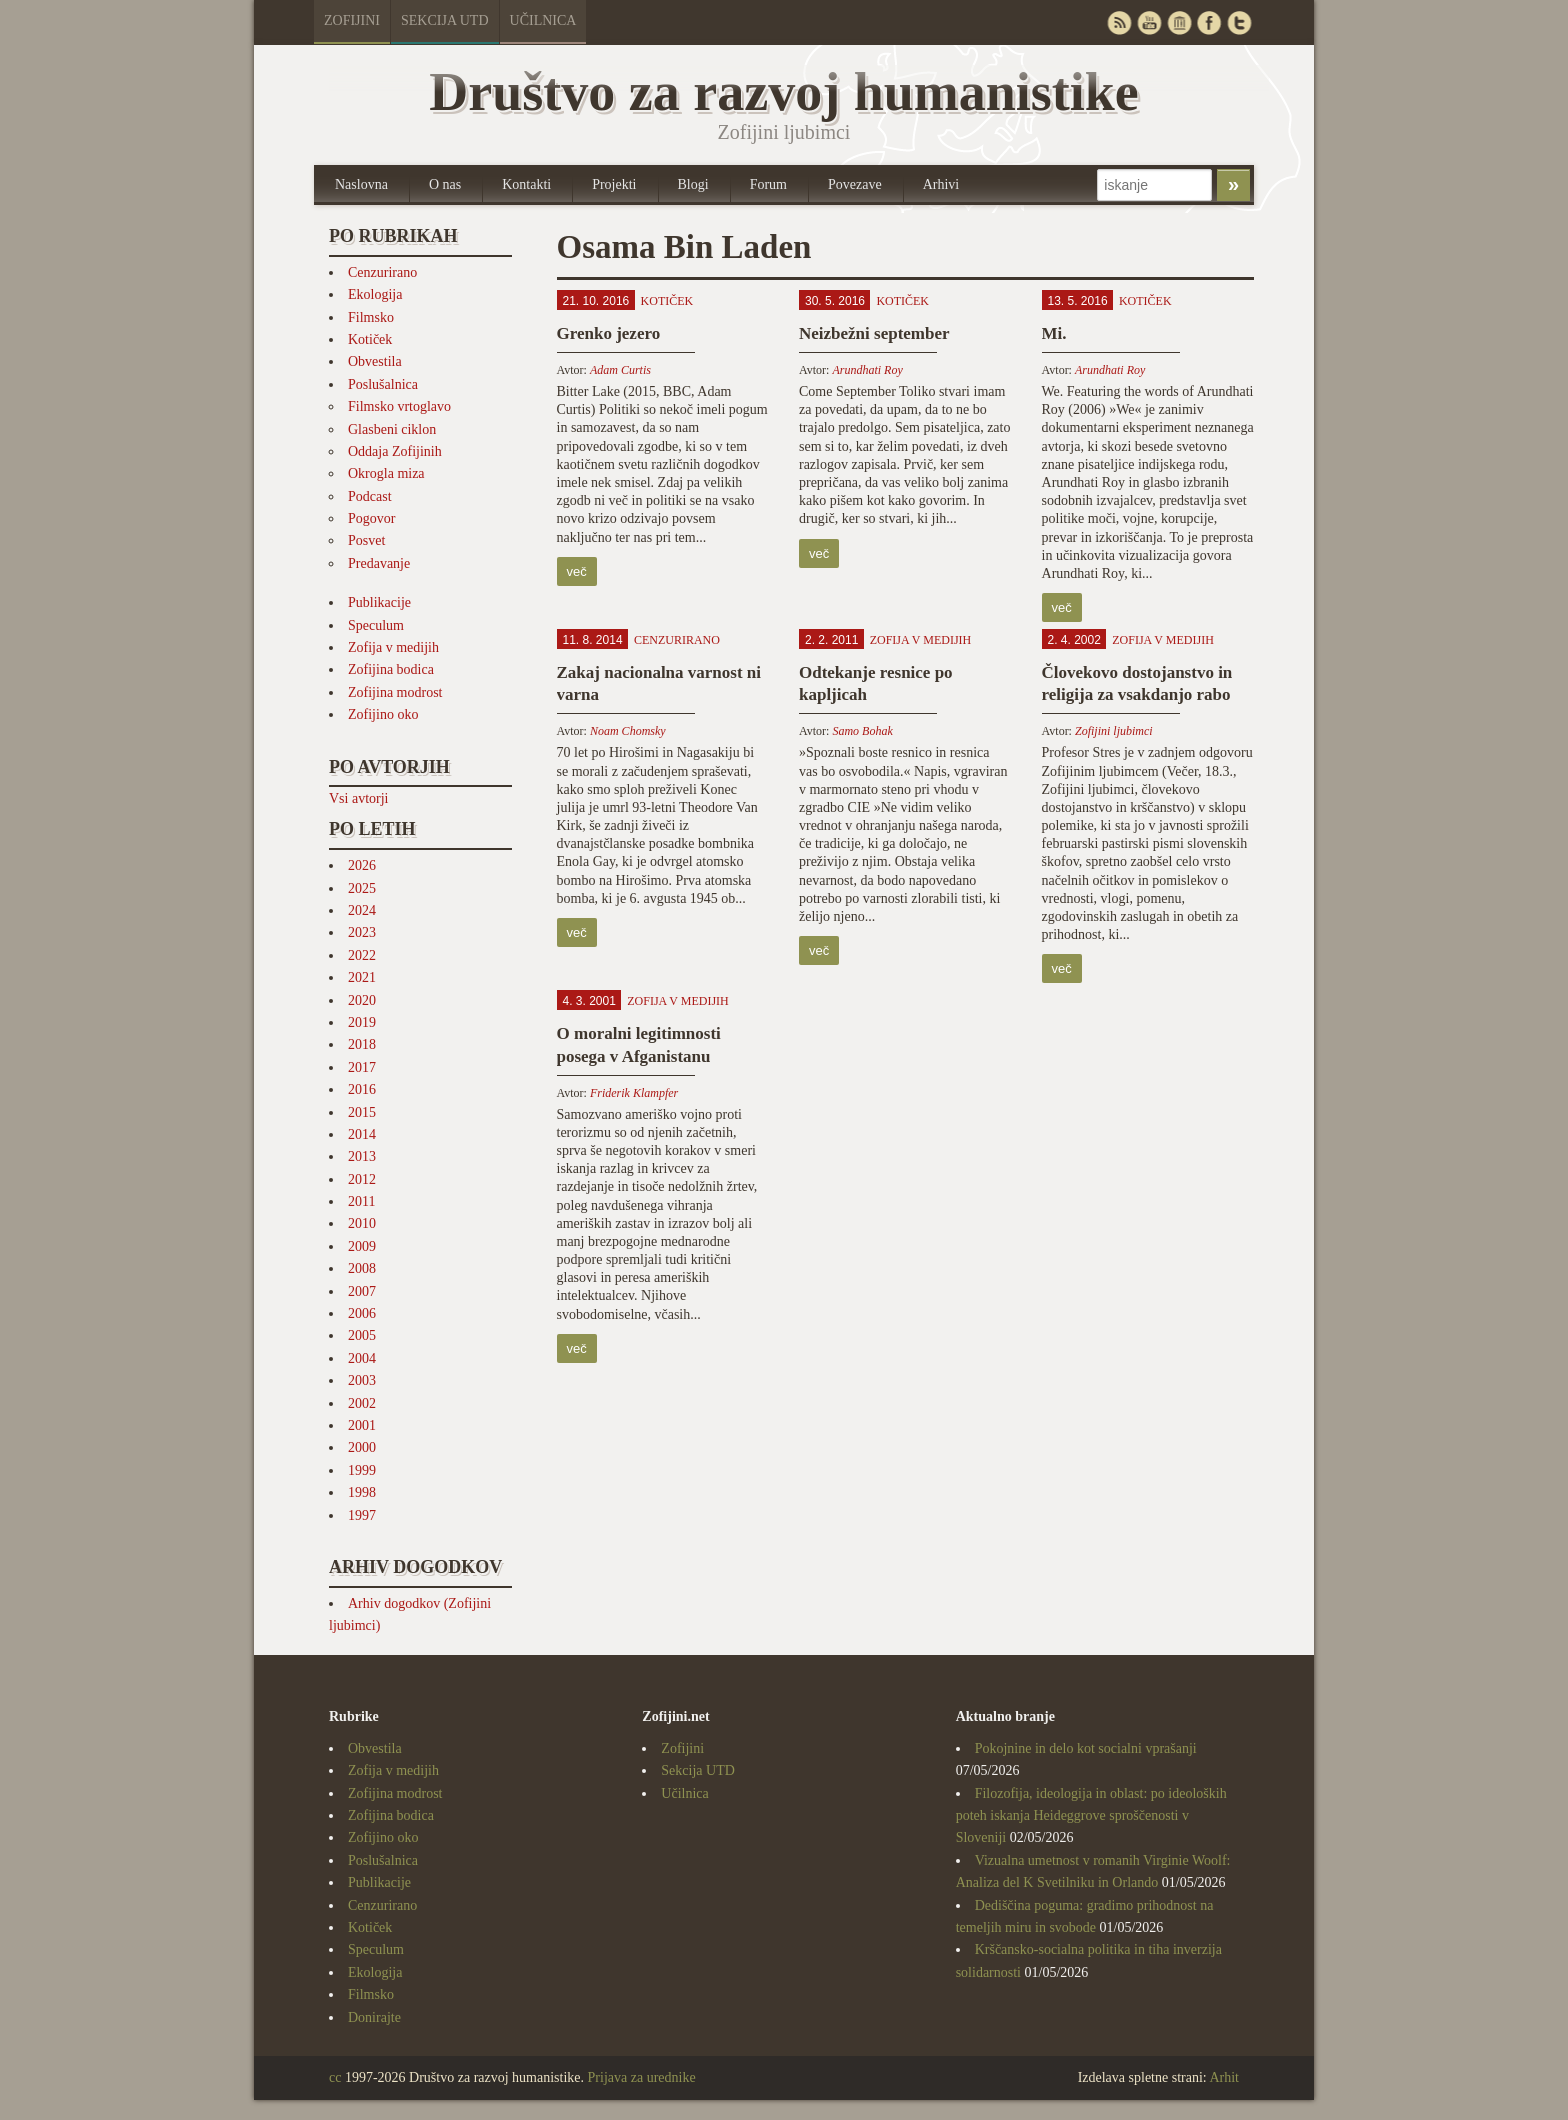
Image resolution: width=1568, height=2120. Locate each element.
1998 (362, 1492)
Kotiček (370, 339)
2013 (362, 1156)
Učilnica (543, 20)
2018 (362, 1044)
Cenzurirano (382, 272)
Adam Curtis (620, 370)
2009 (362, 1246)
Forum (768, 184)
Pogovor (371, 518)
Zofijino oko (383, 714)
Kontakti (526, 184)
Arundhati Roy (867, 370)
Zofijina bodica (391, 669)
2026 (362, 865)
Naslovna (361, 184)
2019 (362, 1022)
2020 (362, 1000)
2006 (362, 1313)
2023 (362, 932)
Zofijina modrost (395, 692)
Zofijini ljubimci (1114, 731)
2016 (362, 1089)
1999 (362, 1470)
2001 (362, 1425)
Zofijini (352, 20)
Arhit (1224, 2077)
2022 (362, 955)
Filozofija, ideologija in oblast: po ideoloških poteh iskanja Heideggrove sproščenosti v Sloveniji (1091, 1816)
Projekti (614, 184)
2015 (362, 1112)
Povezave (855, 184)
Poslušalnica (383, 384)
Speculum (376, 625)
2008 (362, 1268)
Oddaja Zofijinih (395, 451)
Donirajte (374, 2017)
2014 (362, 1134)
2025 (362, 888)
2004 (362, 1358)
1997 (362, 1515)
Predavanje (379, 563)
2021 (362, 977)
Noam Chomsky (628, 731)
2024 (362, 910)
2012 (362, 1179)
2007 (362, 1291)
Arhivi (941, 184)
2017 (362, 1067)
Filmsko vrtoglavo (399, 406)
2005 (362, 1335)
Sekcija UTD (445, 20)
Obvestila (375, 361)
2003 (362, 1380)
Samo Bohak (862, 731)
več (577, 571)
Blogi (693, 184)
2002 (362, 1403)
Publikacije (379, 602)
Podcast (370, 496)
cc (335, 2077)
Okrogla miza (386, 473)
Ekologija (375, 294)
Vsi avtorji (359, 798)
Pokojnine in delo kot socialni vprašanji (1086, 1748)
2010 (362, 1223)
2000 (362, 1447)
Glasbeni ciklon (392, 429)
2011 (361, 1201)
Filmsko (371, 317)
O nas (445, 184)
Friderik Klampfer (634, 1093)
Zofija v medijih (393, 647)
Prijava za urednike (642, 2077)
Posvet (366, 540)
